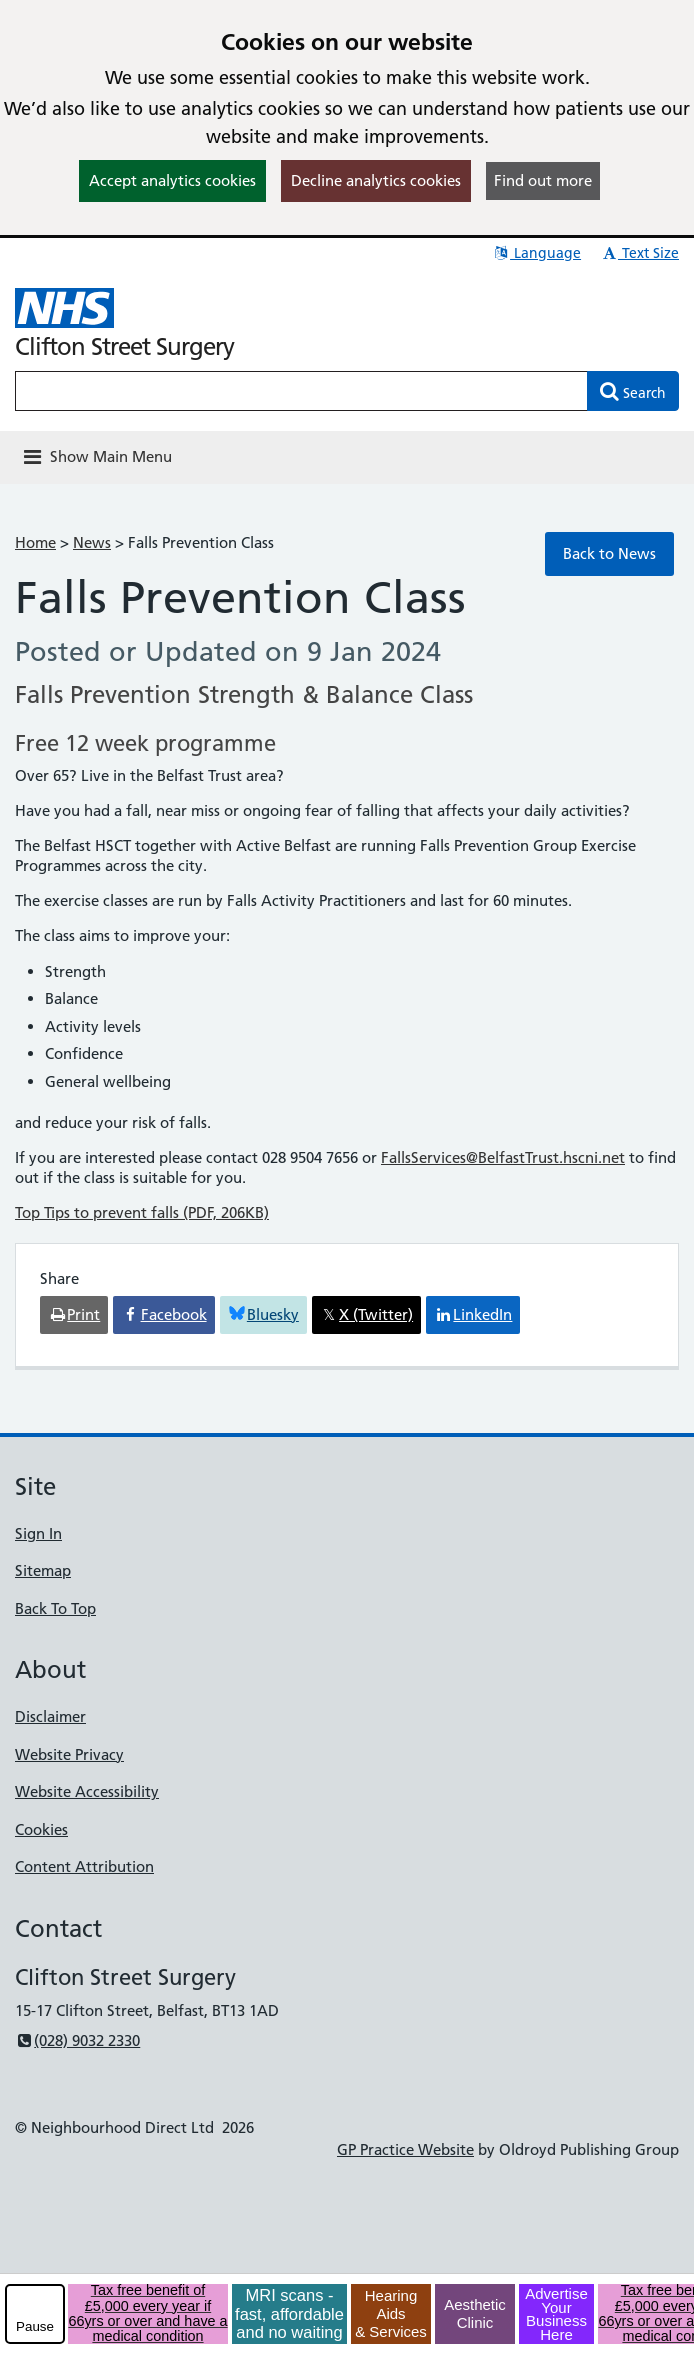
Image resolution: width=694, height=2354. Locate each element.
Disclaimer (50, 1716)
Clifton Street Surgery (124, 346)
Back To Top (55, 1608)
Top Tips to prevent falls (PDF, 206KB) (142, 1212)
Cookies (41, 1829)
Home (35, 542)
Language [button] (536, 253)
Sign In (38, 1533)
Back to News (609, 553)
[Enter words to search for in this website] (301, 391)
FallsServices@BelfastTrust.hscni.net (503, 1157)
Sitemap (43, 1570)
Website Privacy (69, 1754)
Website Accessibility (87, 1791)
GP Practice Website (405, 2149)
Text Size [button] (639, 253)
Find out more (543, 180)
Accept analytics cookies (172, 180)
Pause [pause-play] (35, 2326)
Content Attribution (84, 1866)
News (92, 542)
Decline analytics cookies (376, 180)
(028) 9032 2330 (77, 2040)
